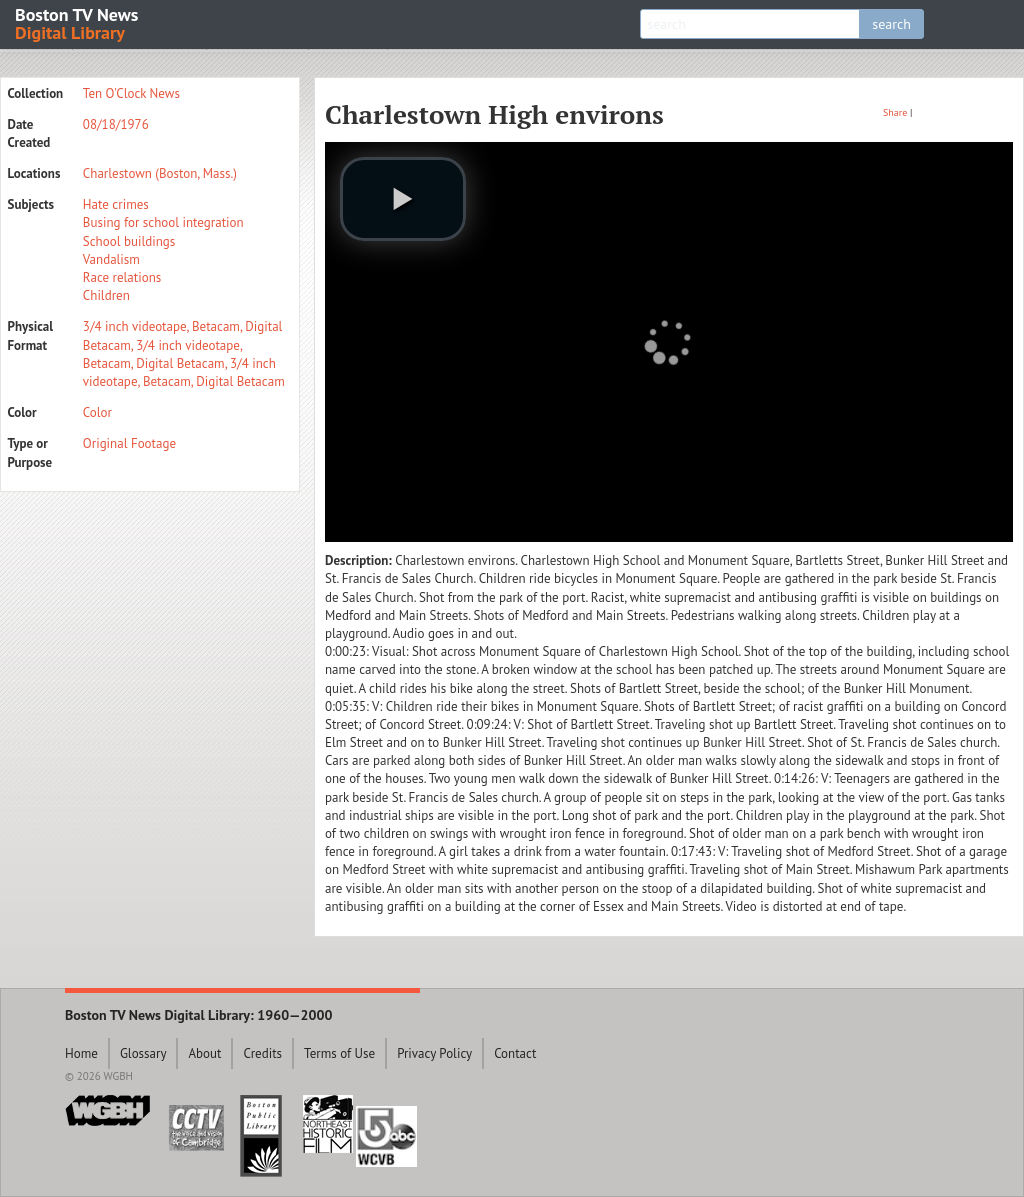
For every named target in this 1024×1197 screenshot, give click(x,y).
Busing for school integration (163, 222)
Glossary (143, 1053)
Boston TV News (78, 22)
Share (895, 112)
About (204, 1053)
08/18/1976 (116, 124)
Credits (262, 1053)
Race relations (122, 277)
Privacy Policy (434, 1053)
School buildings (129, 241)
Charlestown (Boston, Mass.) (160, 173)
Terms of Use (339, 1053)
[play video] (403, 199)
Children (106, 295)
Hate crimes (116, 204)
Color (97, 412)
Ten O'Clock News (131, 93)
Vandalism (111, 259)
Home (81, 1053)
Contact (515, 1053)
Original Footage (129, 443)
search (891, 24)
